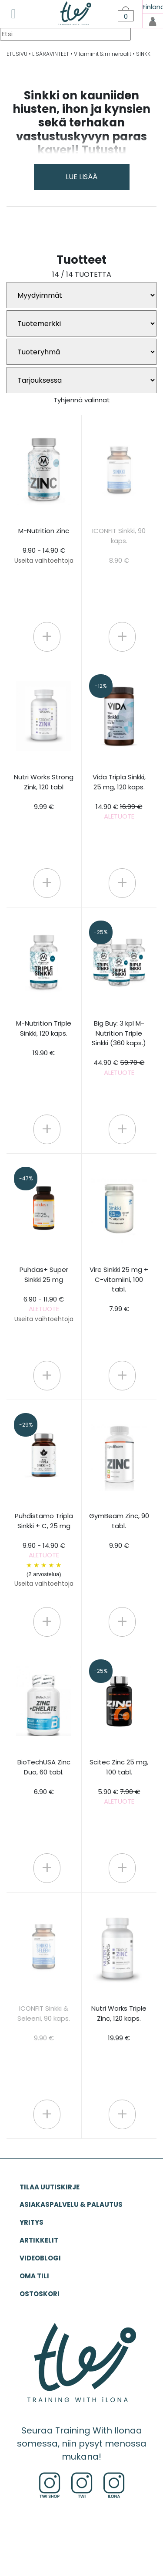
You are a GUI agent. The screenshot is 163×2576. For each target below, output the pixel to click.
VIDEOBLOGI (40, 2258)
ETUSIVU (17, 54)
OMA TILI (34, 2275)
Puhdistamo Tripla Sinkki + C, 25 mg (44, 1549)
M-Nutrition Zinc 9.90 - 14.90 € (43, 545)
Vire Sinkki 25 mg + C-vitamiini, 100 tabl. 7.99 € (119, 1289)
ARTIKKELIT (39, 2240)
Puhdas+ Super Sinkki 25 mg (43, 1294)
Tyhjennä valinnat (81, 399)
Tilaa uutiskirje (50, 2187)
